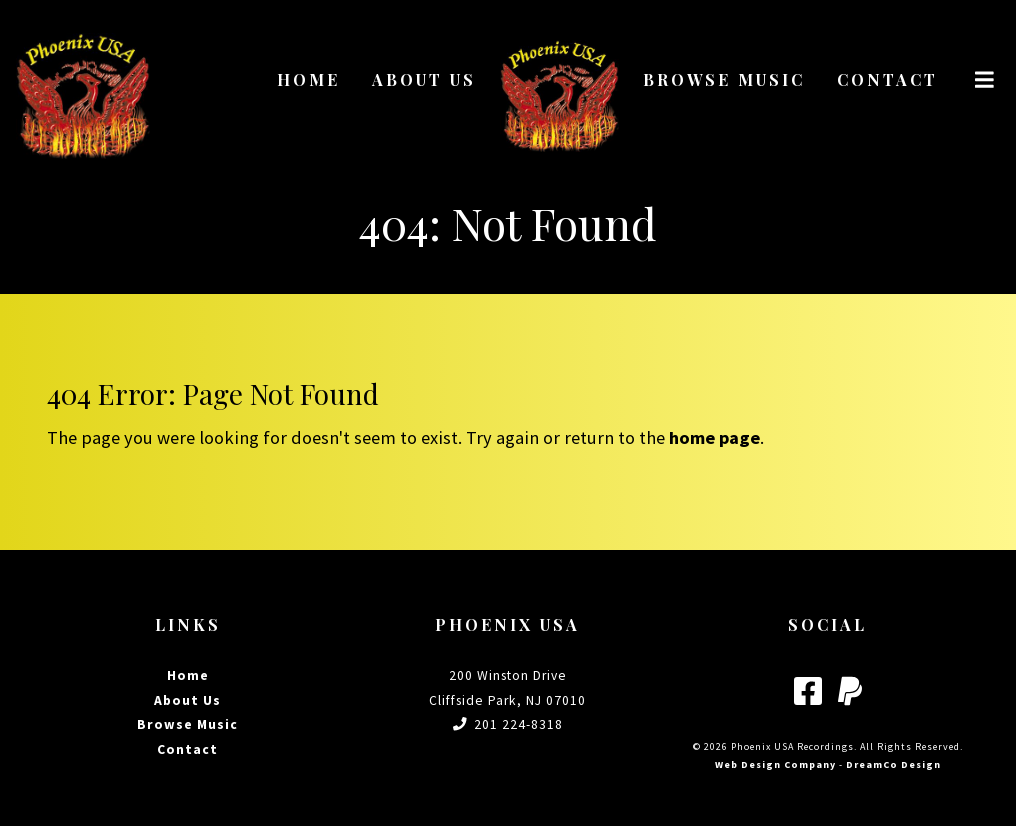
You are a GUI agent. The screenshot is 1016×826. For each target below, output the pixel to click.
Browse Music (724, 79)
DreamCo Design (893, 764)
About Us (424, 79)
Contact (887, 79)
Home (308, 79)
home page (714, 437)
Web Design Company (775, 764)
